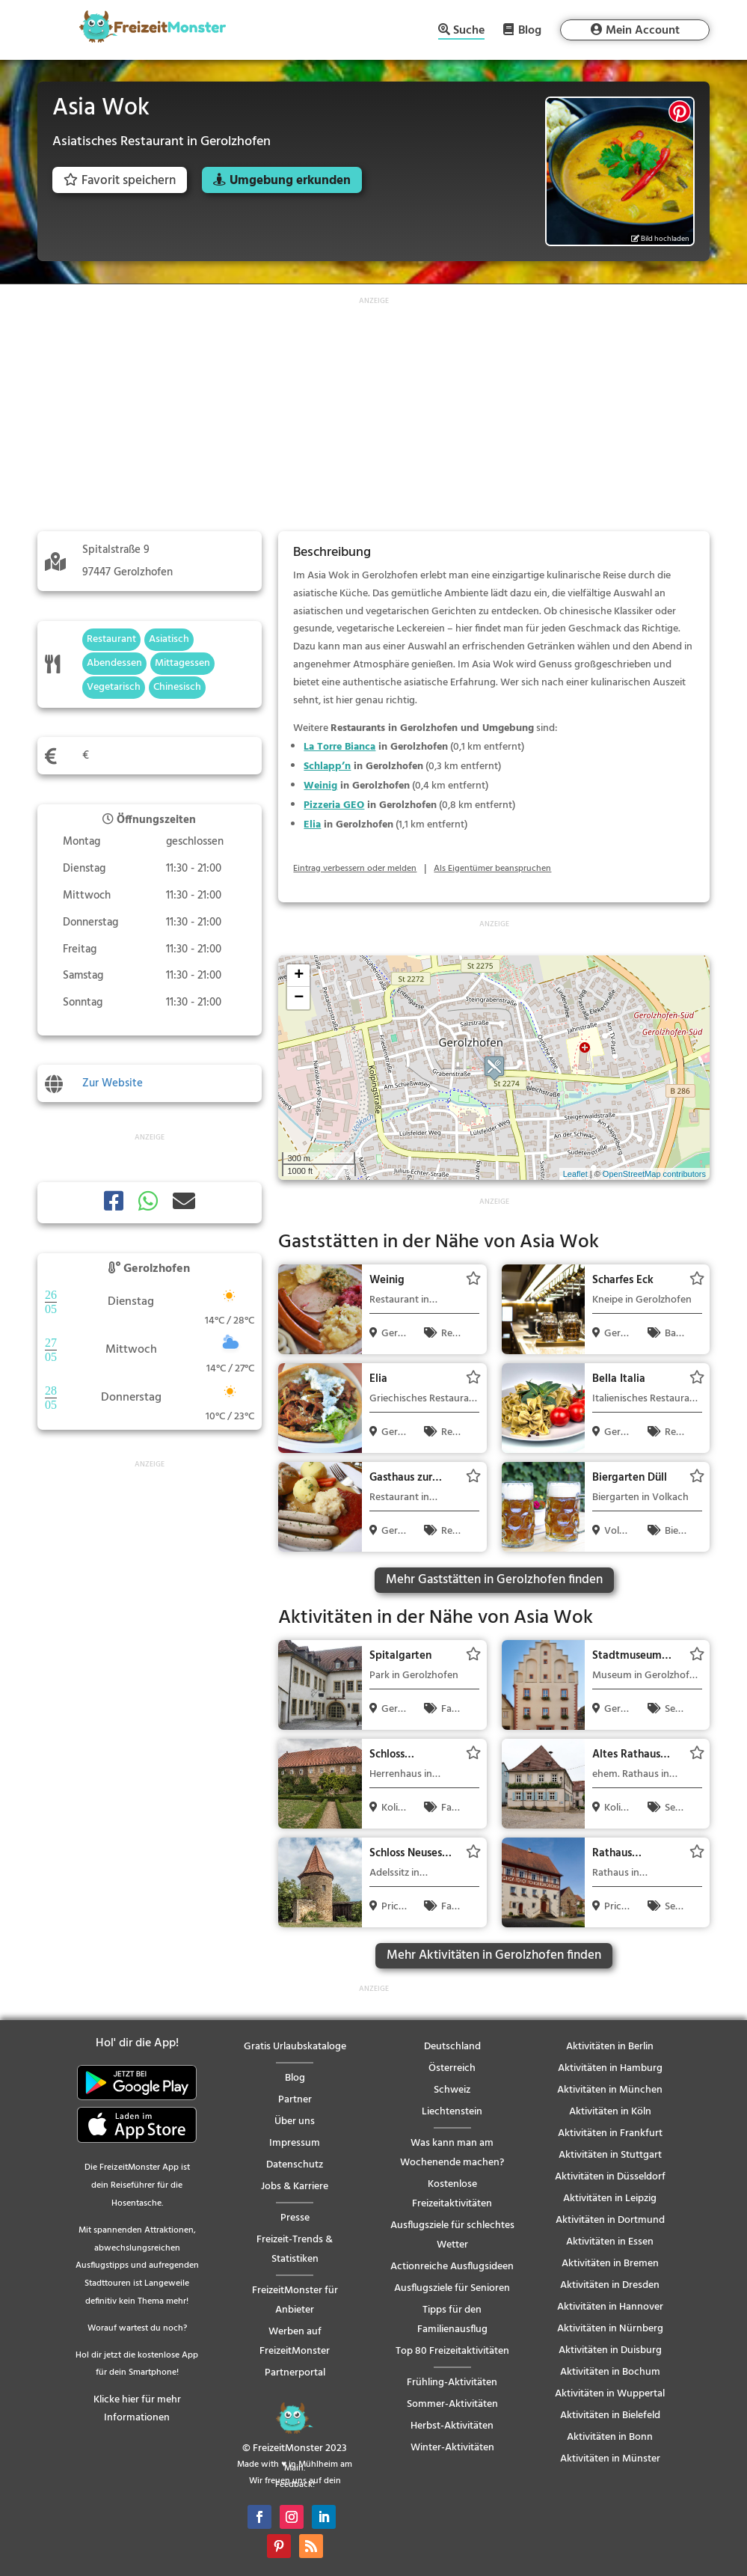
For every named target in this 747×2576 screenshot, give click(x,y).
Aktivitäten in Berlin (610, 2046)
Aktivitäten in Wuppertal (610, 2393)
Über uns (294, 2121)
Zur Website (112, 1083)
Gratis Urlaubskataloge (295, 2046)
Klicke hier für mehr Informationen (137, 2408)
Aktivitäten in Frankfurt (610, 2133)
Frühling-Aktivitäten (452, 2382)
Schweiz (452, 2090)
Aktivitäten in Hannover (610, 2307)
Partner (295, 2099)
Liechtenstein (452, 2111)
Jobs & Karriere (294, 2186)
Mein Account (643, 30)
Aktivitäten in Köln (610, 2111)
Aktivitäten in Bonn (610, 2437)
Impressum (294, 2143)
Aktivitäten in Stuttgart (610, 2155)
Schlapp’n (327, 766)
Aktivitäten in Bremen (610, 2263)
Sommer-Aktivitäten (452, 2404)
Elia (312, 824)
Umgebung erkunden (290, 181)
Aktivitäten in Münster (610, 2459)
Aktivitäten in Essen (610, 2242)
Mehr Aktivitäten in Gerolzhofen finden (494, 1955)
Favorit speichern (120, 181)
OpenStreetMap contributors (654, 1173)
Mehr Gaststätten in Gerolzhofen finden (494, 1580)
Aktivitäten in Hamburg (610, 2068)
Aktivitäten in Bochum (610, 2372)
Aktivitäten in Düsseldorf (610, 2176)
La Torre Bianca (339, 747)
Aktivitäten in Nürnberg (610, 2328)
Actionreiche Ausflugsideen (452, 2266)
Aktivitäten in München (610, 2090)
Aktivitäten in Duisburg (610, 2350)
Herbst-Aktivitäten (452, 2426)
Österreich (452, 2068)
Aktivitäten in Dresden (610, 2285)
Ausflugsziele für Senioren (452, 2288)
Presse (295, 2218)
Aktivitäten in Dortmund (610, 2220)
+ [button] (299, 975)
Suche (469, 32)
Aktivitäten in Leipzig (610, 2198)
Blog (529, 30)
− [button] (299, 998)
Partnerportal (295, 2372)
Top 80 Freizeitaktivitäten (452, 2351)
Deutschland (452, 2046)
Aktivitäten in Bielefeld (610, 2415)
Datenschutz (294, 2164)
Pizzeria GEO (334, 805)
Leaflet (575, 1173)
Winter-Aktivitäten (452, 2447)
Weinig (320, 786)
